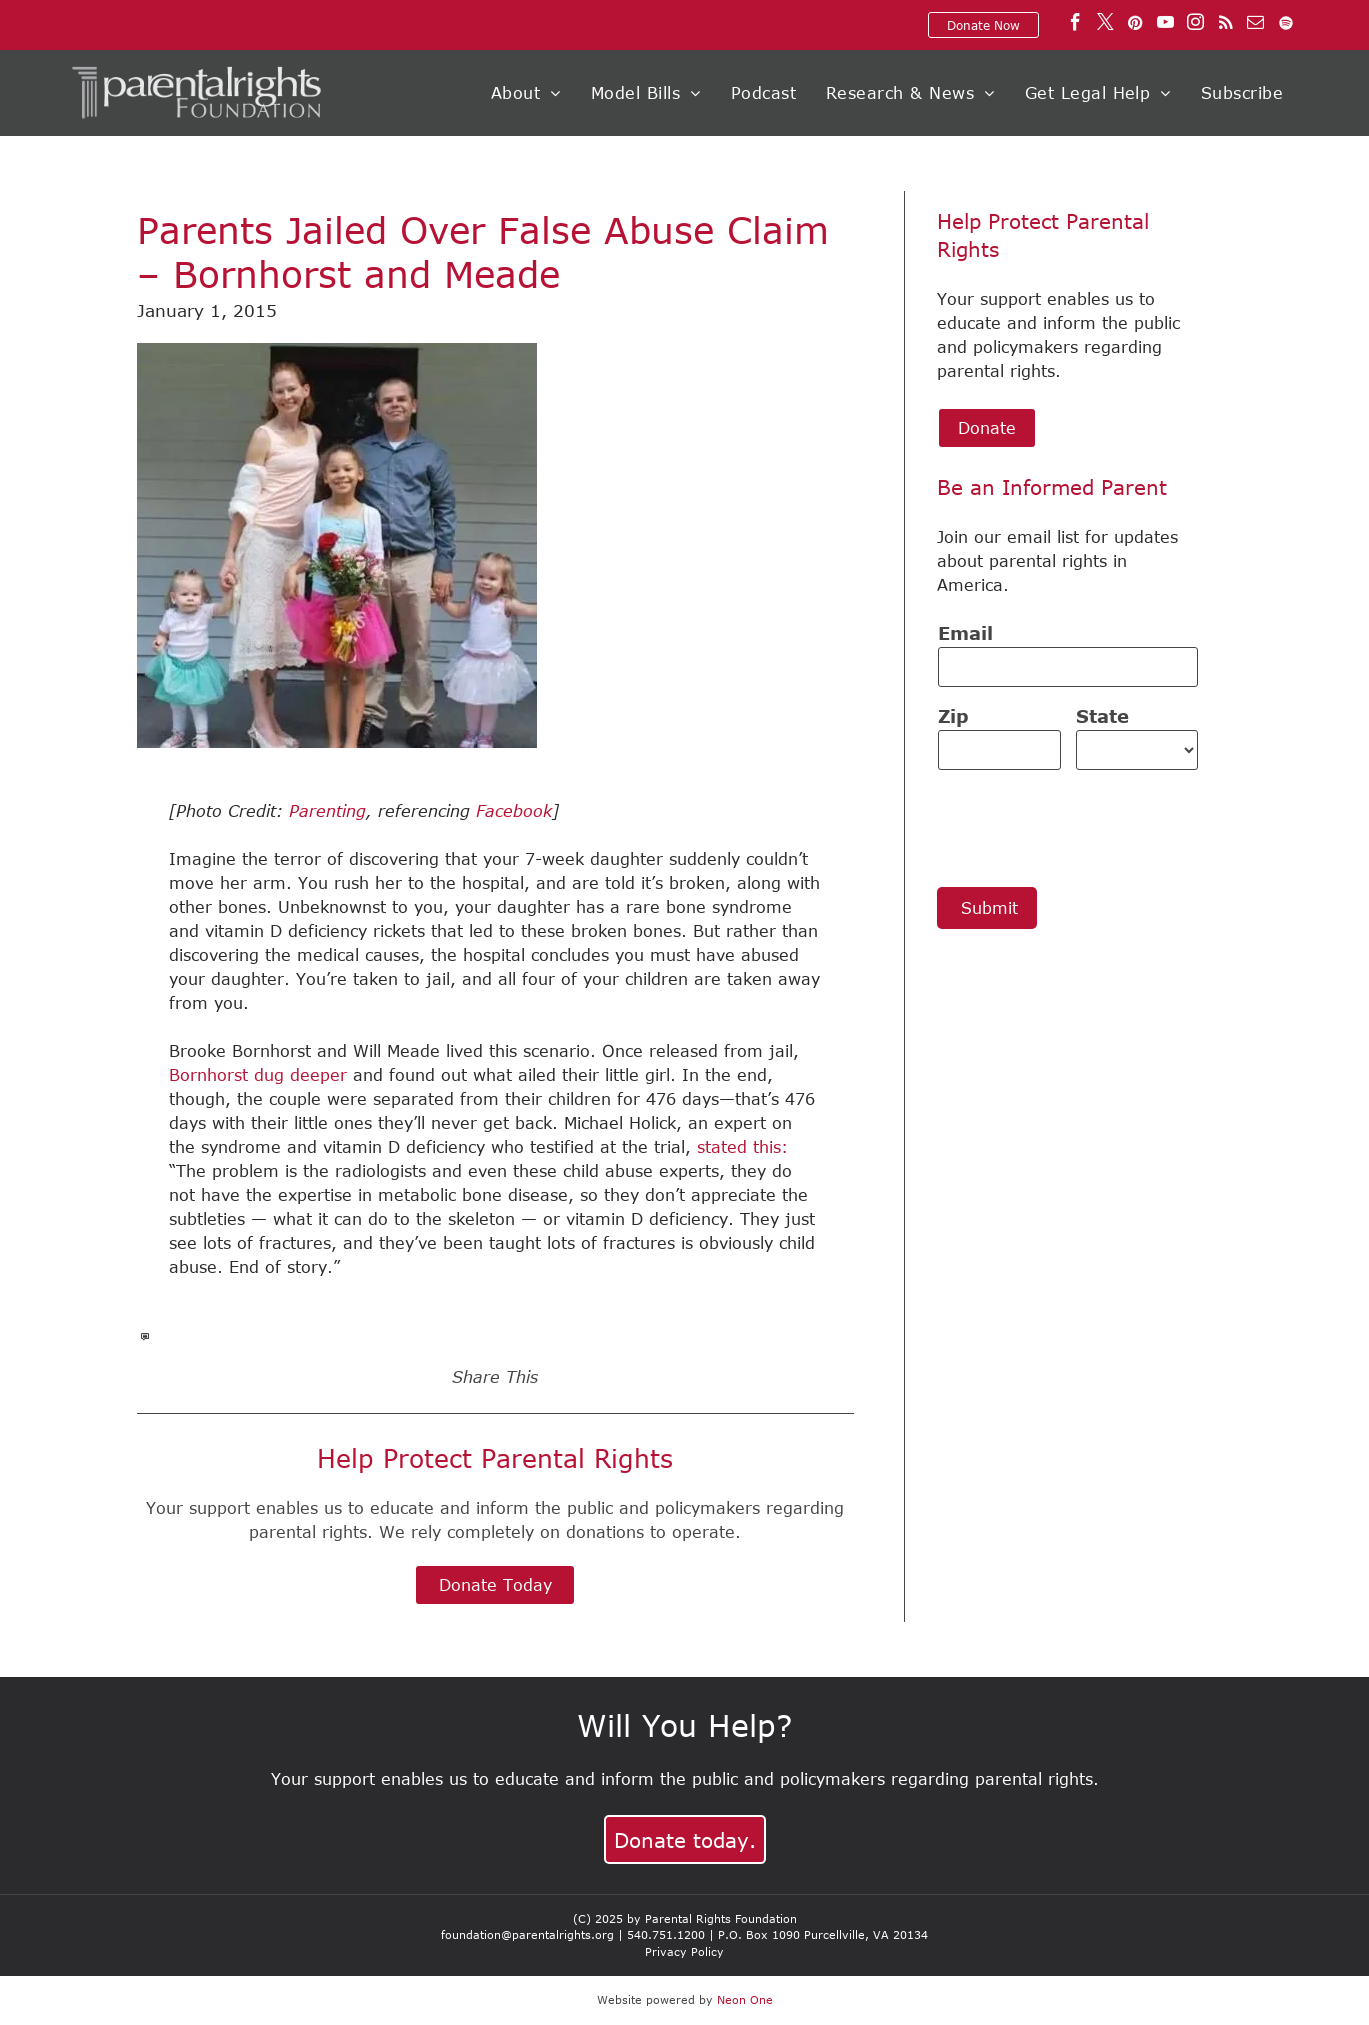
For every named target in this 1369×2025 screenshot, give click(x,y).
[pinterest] (1135, 25)
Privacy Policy (684, 1951)
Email (965, 633)
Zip (953, 716)
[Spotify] (1285, 25)
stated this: (742, 1147)
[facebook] (1075, 25)
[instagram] (1195, 25)
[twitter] (1105, 25)
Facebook (514, 811)
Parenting (327, 811)
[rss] (1225, 25)
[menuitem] (526, 93)
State (1102, 716)
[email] (1255, 25)
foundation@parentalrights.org (527, 1934)
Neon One (745, 1999)
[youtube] (1165, 25)
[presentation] (1090, 827)
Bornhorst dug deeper (258, 1075)
